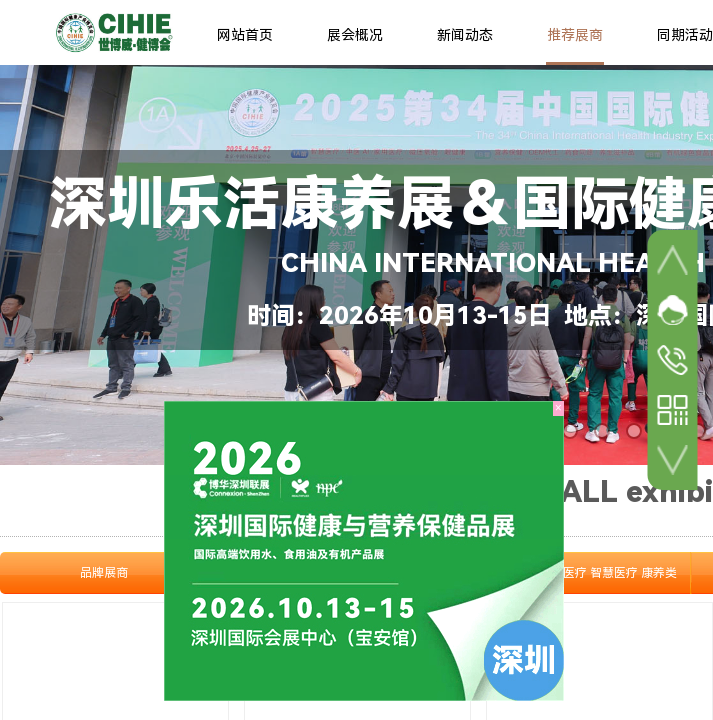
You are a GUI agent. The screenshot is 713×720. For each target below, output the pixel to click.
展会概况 (355, 35)
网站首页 (245, 35)
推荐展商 (575, 35)
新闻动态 (465, 35)
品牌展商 (104, 573)
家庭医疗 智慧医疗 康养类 (608, 573)
